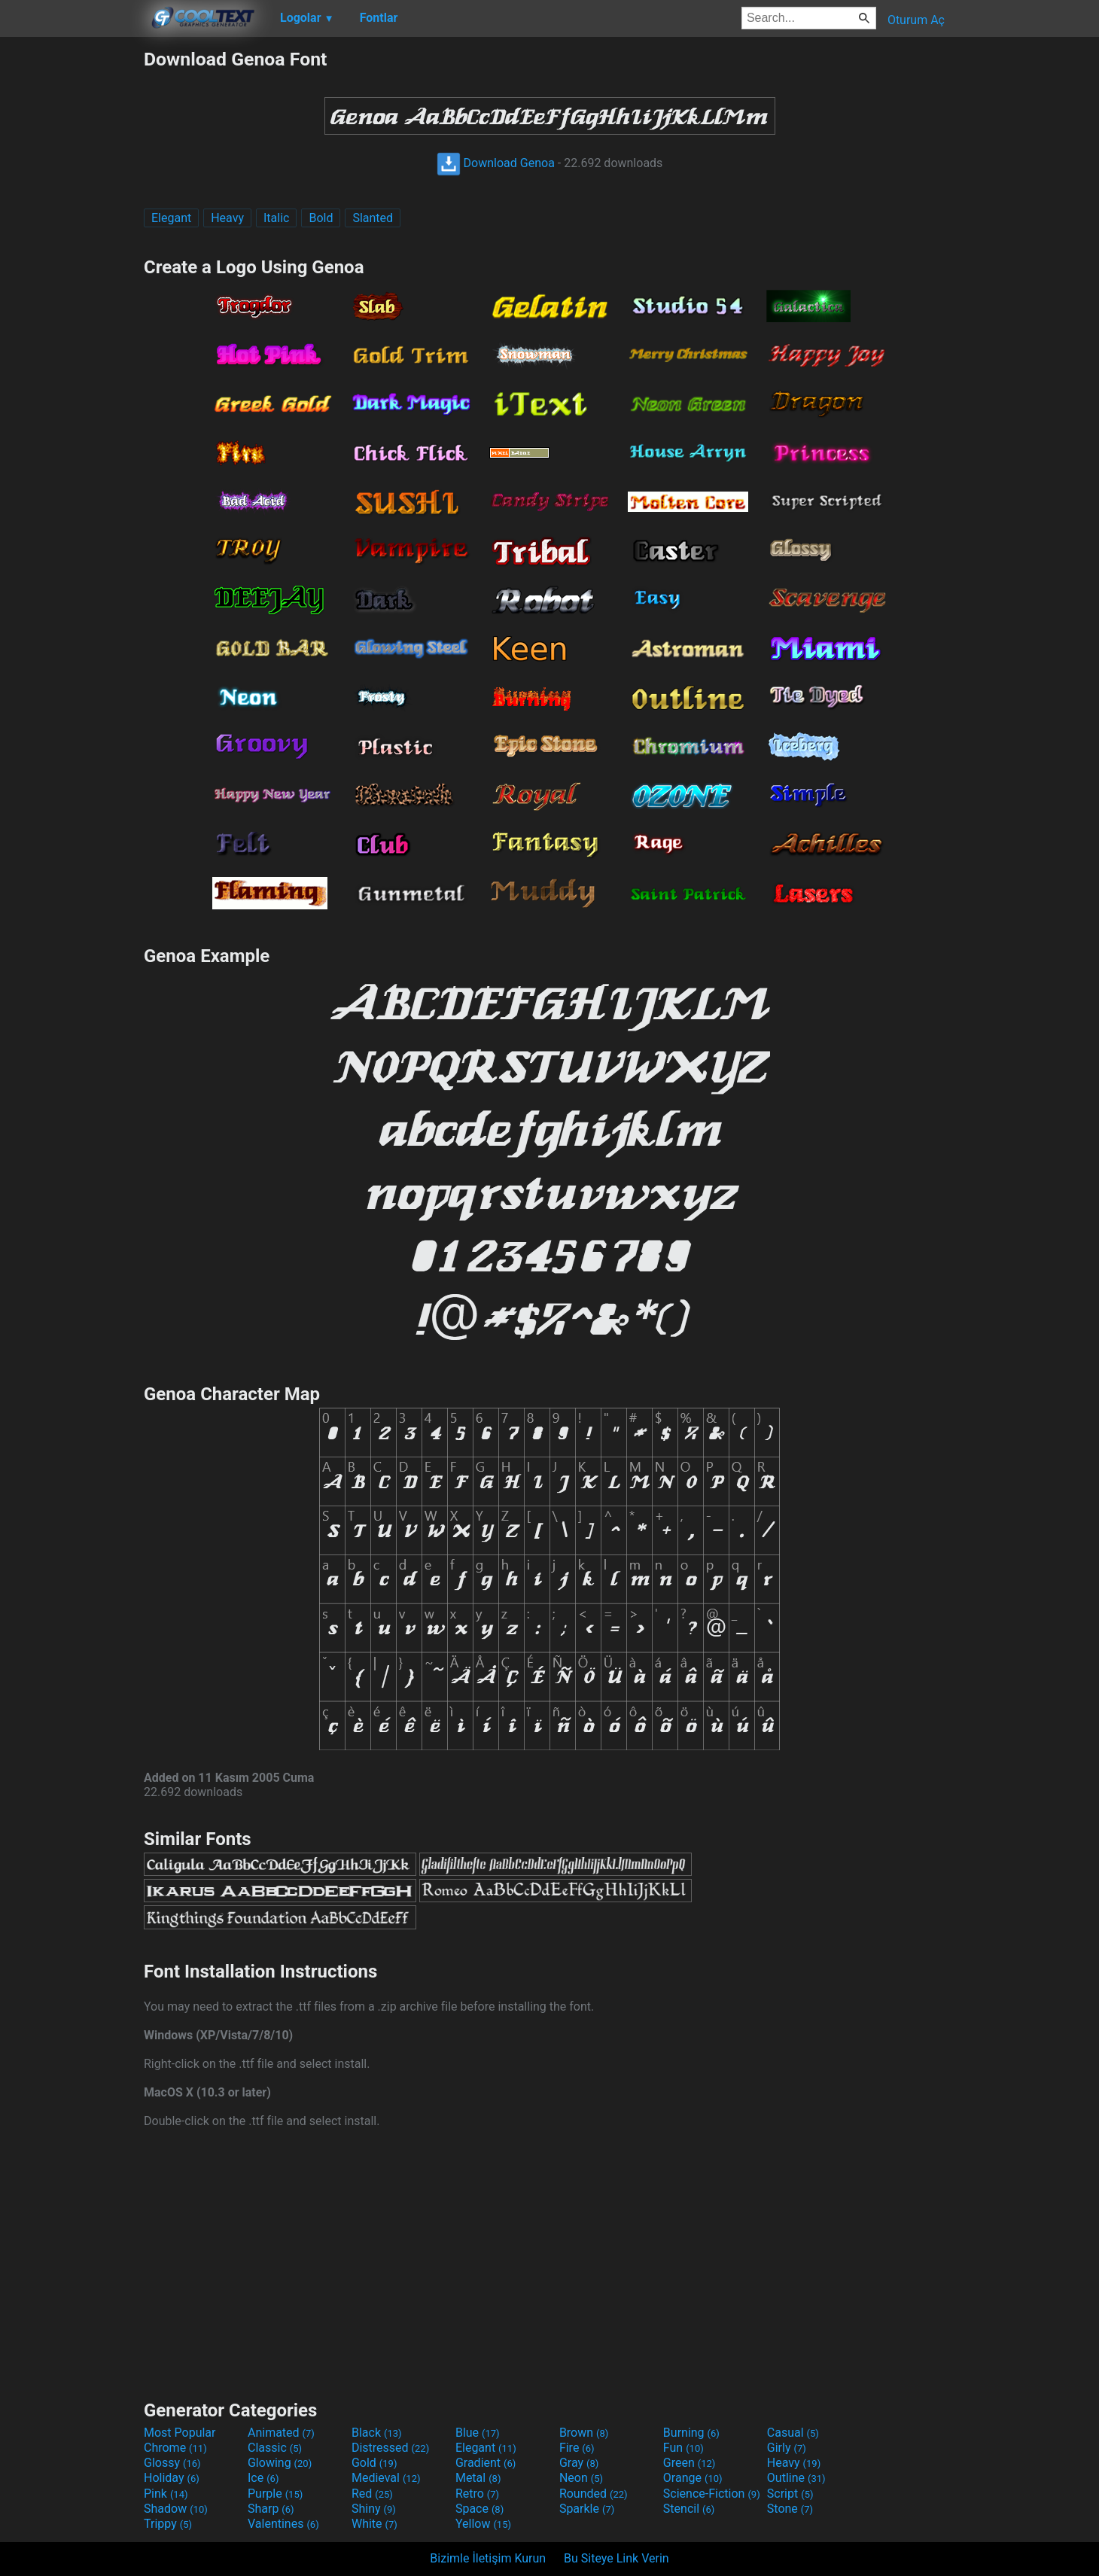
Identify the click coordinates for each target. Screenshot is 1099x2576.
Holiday (171, 2478)
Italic (276, 218)
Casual (793, 2432)
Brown (583, 2432)
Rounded (593, 2493)
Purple (275, 2493)
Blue (477, 2432)
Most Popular (180, 2432)
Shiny (374, 2508)
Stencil (688, 2508)
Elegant (171, 218)
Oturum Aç (916, 20)
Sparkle (586, 2508)
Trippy (168, 2524)
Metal (478, 2478)
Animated (281, 2432)
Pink (166, 2493)
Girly (786, 2448)
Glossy (172, 2463)
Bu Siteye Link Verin (616, 2558)
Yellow (483, 2524)
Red (372, 2493)
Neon (581, 2478)
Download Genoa (496, 163)
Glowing (280, 2463)
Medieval (386, 2478)
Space (479, 2508)
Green (689, 2463)
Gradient (485, 2463)
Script (790, 2493)
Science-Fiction (711, 2493)
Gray (578, 2463)
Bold (321, 218)
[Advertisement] (71, 274)
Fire (577, 2448)
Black (377, 2432)
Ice (263, 2478)
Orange (693, 2478)
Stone (790, 2508)
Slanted (372, 218)
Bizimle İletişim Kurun (488, 2558)
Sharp (271, 2508)
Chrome (175, 2448)
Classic (275, 2448)
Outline (796, 2478)
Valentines (283, 2524)
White (374, 2524)
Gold (374, 2463)
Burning (691, 2432)
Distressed (390, 2448)
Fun (683, 2448)
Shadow (176, 2508)
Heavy (227, 218)
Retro (477, 2493)
